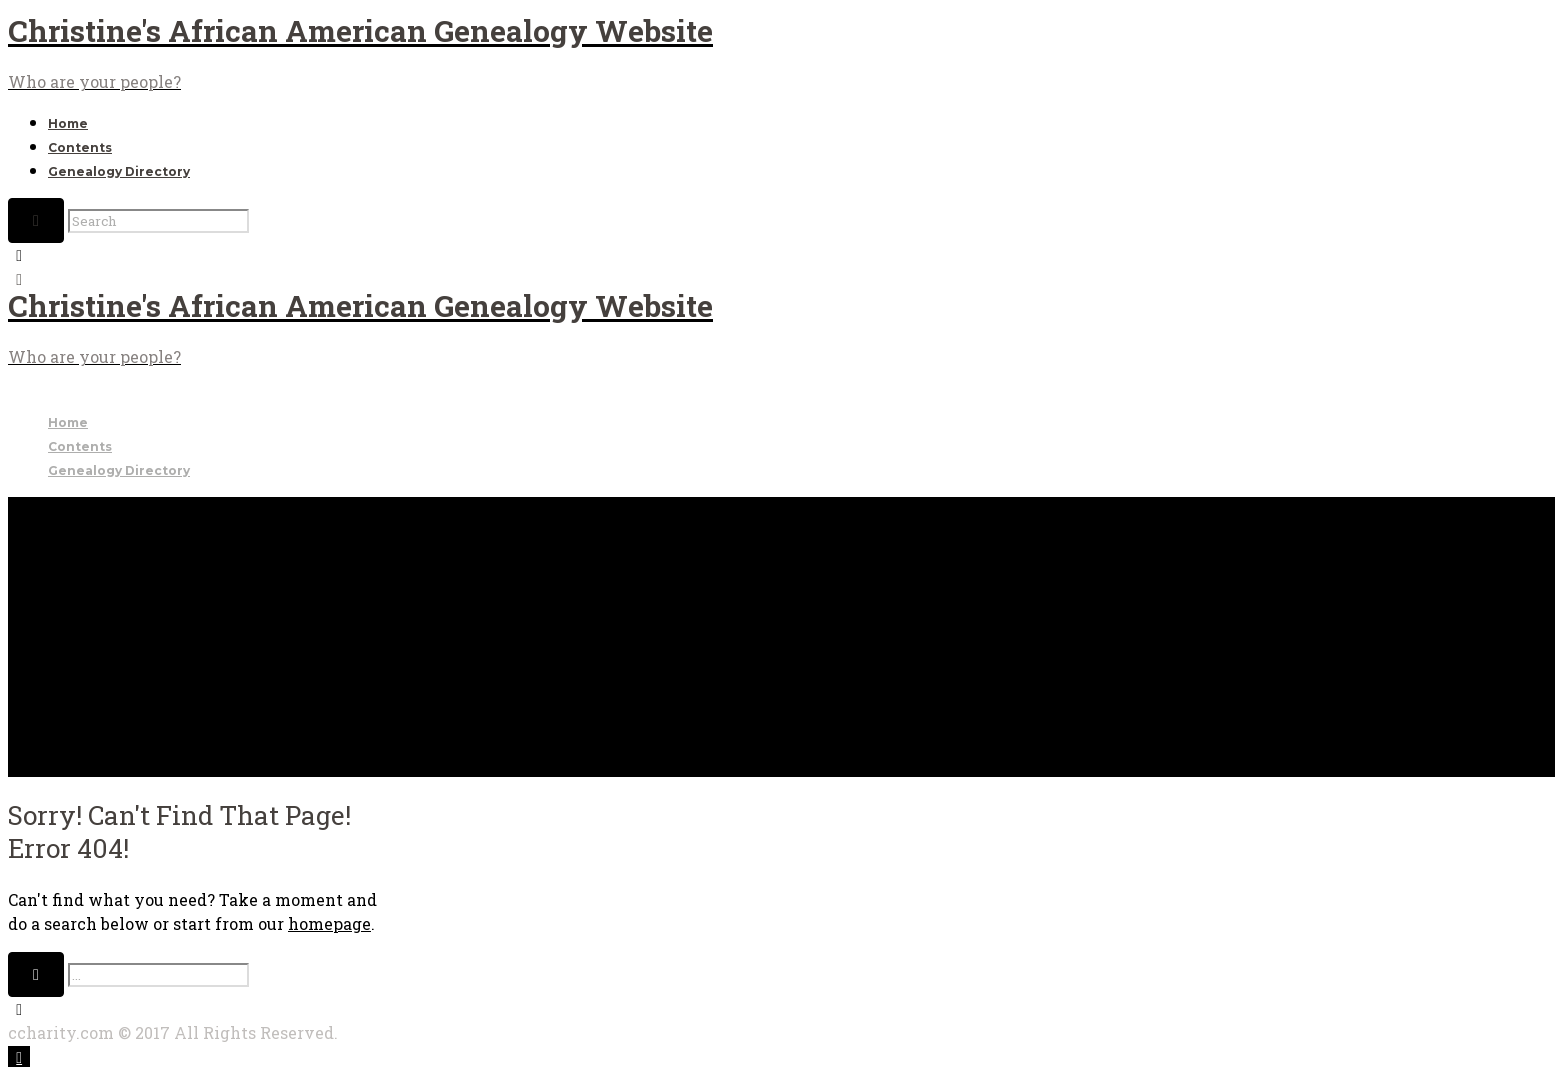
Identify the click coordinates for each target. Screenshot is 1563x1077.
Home (68, 123)
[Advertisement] (782, 637)
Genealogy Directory (119, 171)
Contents (80, 147)
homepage (329, 923)
